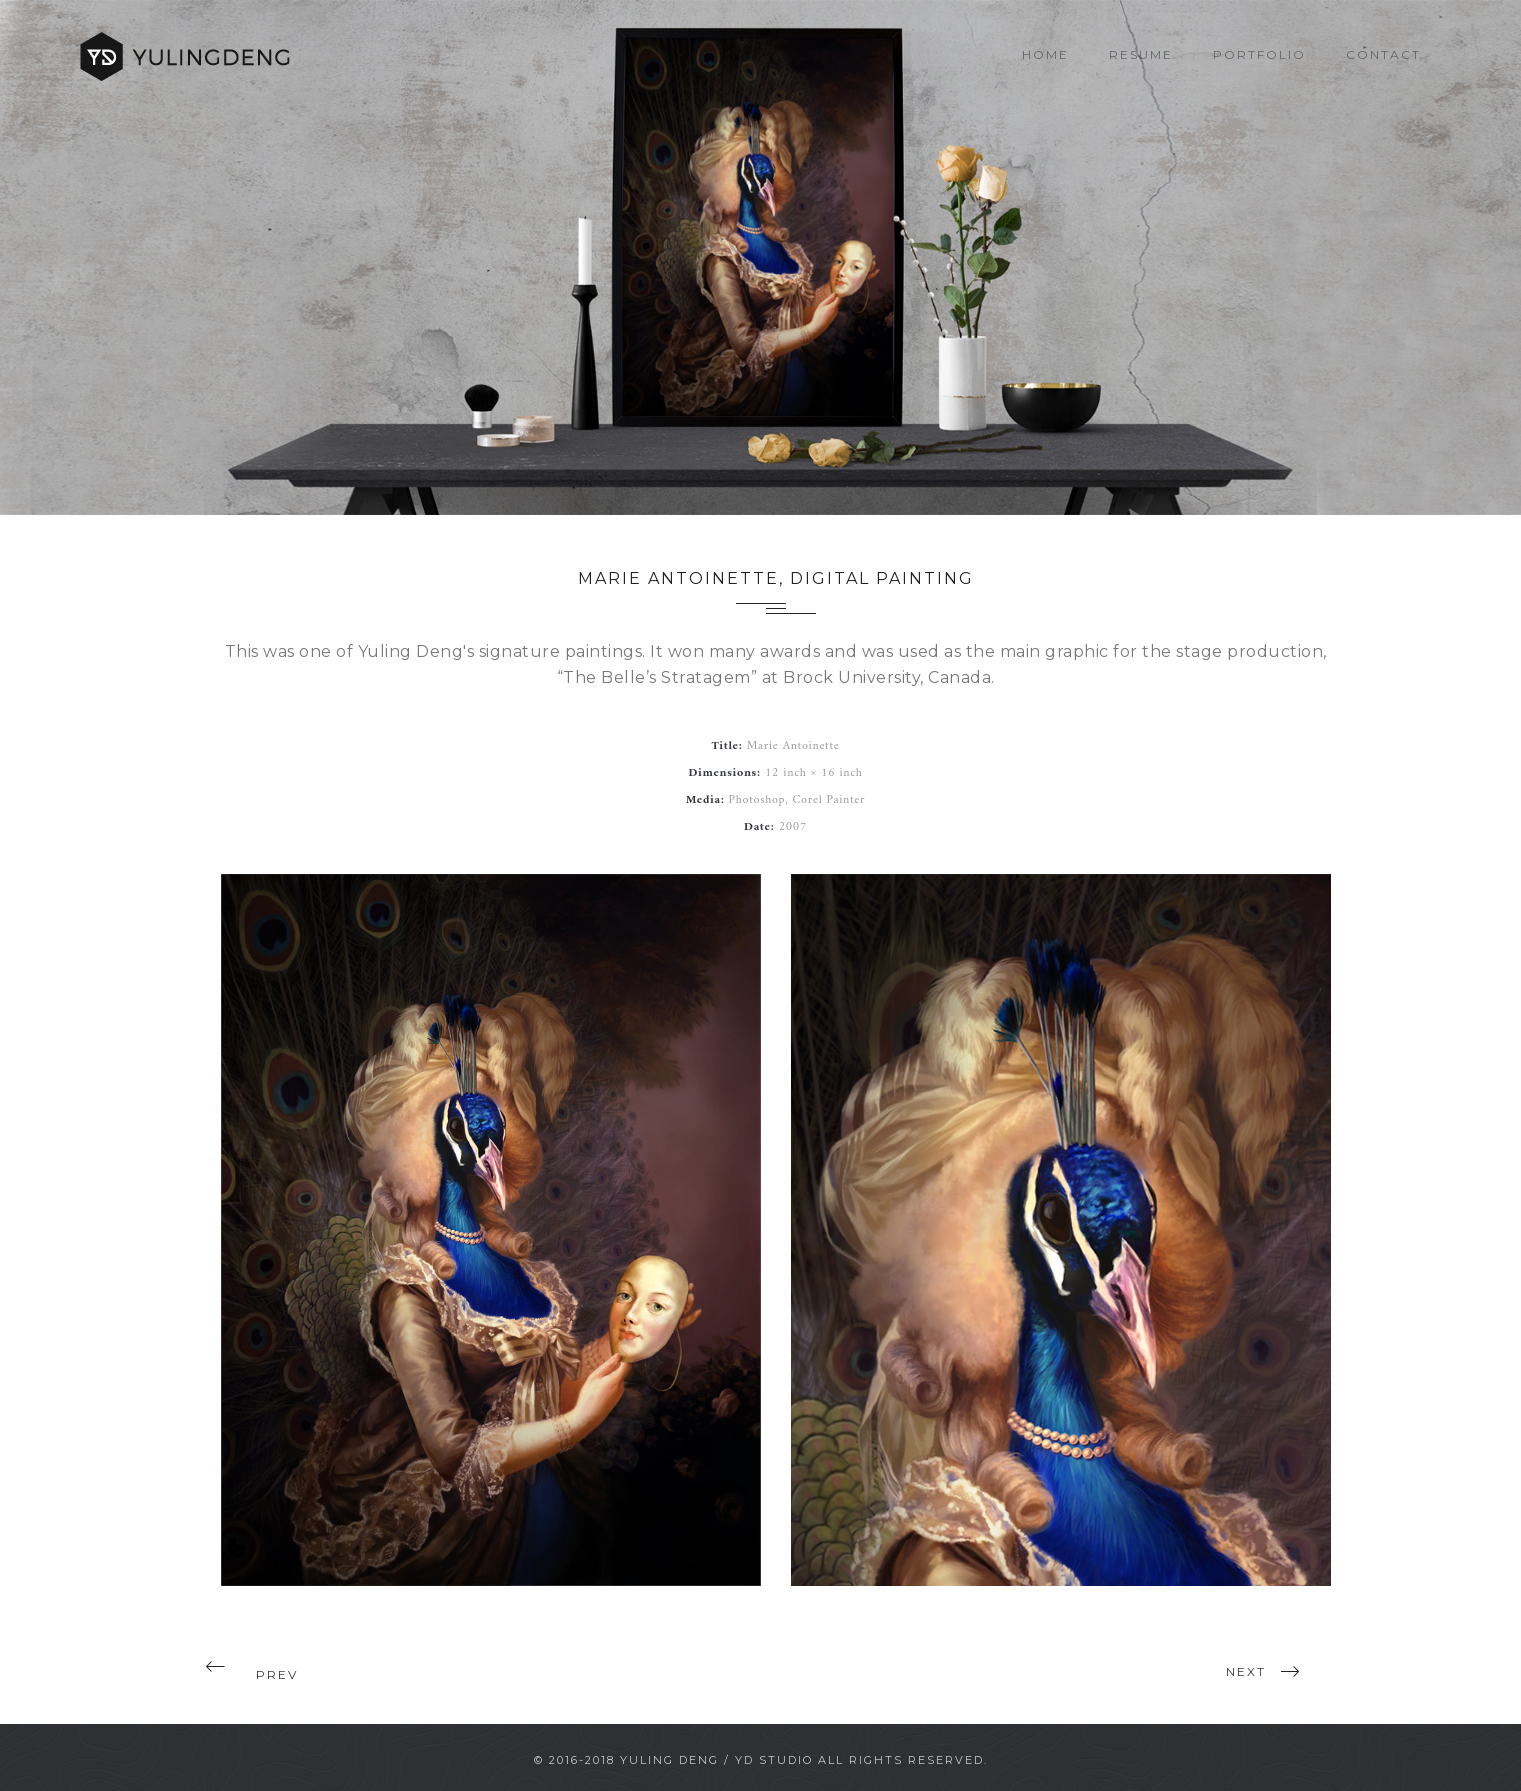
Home (1045, 54)
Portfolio (1259, 54)
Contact (1383, 54)
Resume (1141, 54)
